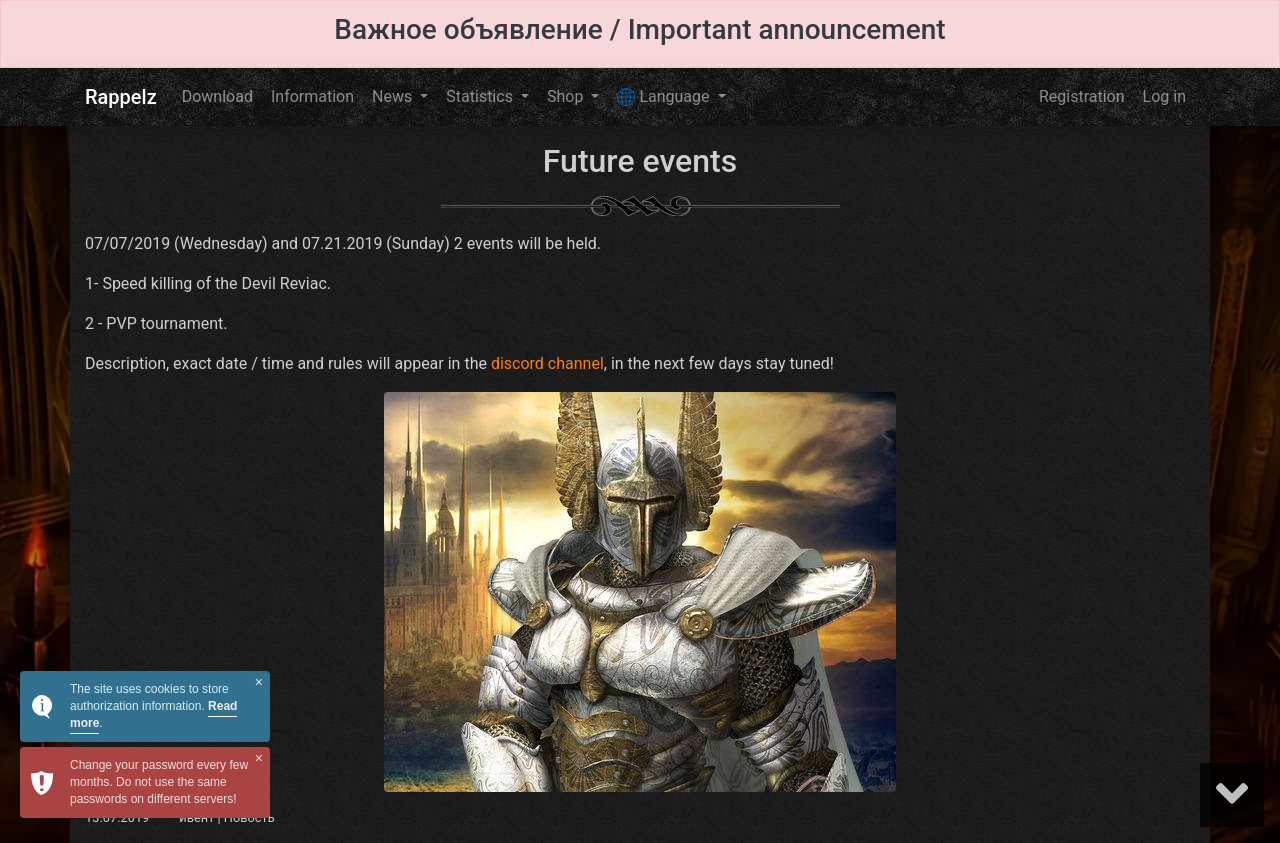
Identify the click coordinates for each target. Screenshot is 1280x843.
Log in (1164, 96)
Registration (1082, 96)
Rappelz (121, 97)
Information (312, 96)
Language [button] (665, 97)
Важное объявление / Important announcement (639, 29)
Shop (567, 96)
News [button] (394, 96)
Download (217, 96)
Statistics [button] (481, 96)
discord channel (547, 363)
